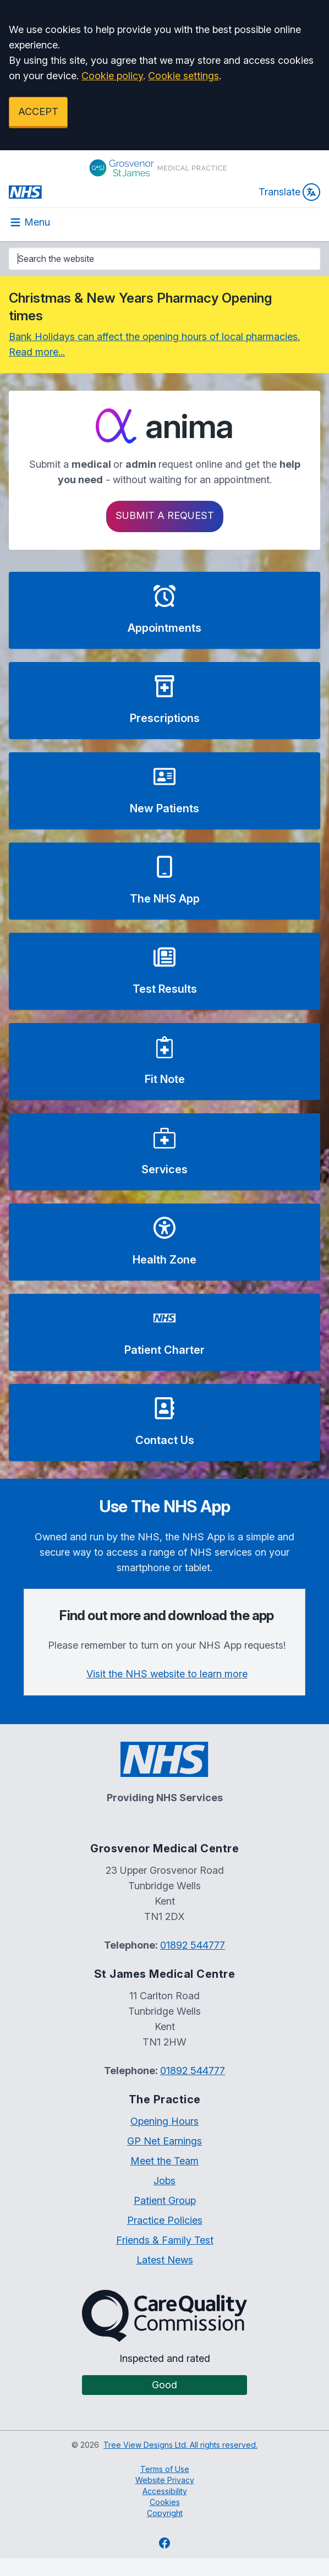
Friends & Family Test (164, 2240)
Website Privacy (164, 2480)
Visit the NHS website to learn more (167, 1674)
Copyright (165, 2513)
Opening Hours (164, 2121)
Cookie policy (112, 75)
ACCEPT (38, 111)
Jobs (164, 2180)
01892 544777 (192, 1945)
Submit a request (165, 515)
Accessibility (164, 2491)
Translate (289, 192)
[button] (164, 610)
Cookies (165, 2502)
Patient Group (165, 2200)
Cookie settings (183, 75)
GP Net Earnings (164, 2141)
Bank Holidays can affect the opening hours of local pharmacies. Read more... (154, 344)
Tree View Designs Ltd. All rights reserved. (180, 2444)
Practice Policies (164, 2220)
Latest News (164, 2260)
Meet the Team (164, 2161)
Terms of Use (164, 2469)
